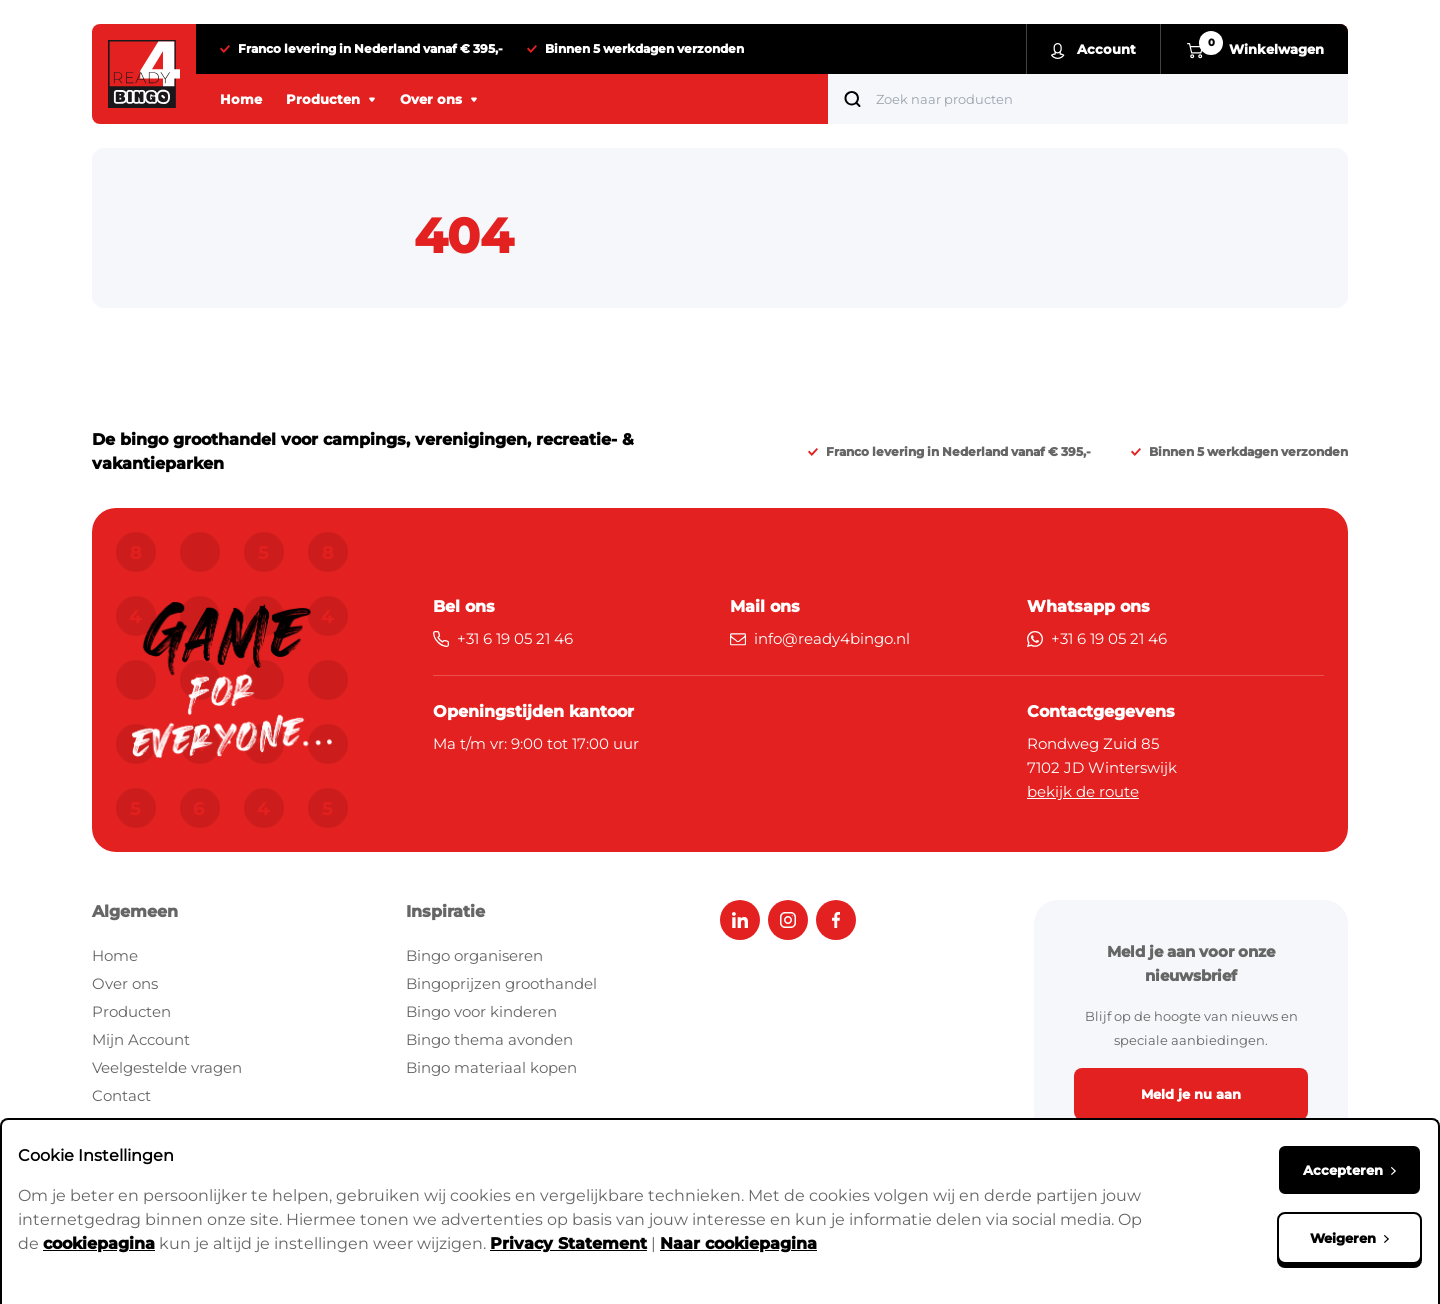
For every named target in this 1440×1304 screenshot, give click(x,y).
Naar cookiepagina (738, 1243)
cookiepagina (99, 1243)
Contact (121, 1095)
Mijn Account (141, 1039)
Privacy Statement (568, 1243)
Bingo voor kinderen (481, 1011)
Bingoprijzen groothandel (501, 983)
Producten (131, 1011)
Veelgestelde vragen (167, 1067)
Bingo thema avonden (489, 1039)
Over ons (125, 983)
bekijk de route (1083, 791)
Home (115, 955)
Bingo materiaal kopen (491, 1067)
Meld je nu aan (1191, 1094)
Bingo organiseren (474, 955)
